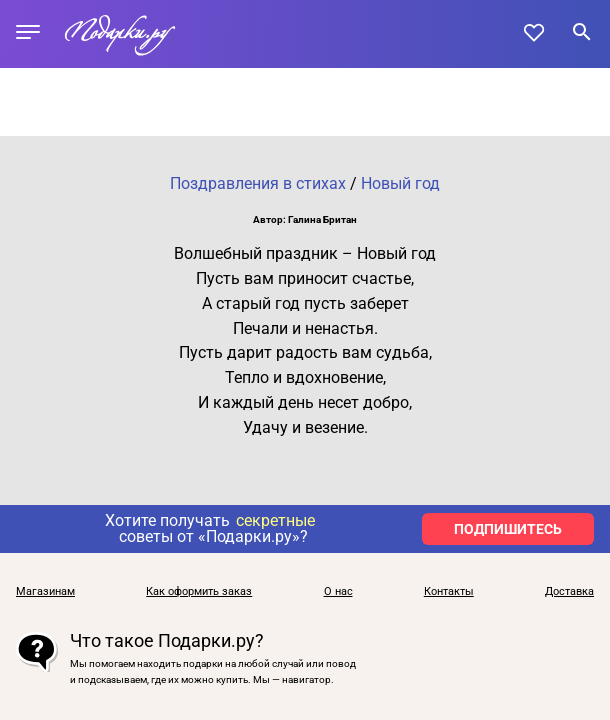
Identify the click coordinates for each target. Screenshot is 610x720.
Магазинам (45, 591)
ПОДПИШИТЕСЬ (508, 529)
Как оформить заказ (199, 591)
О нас (338, 591)
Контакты (449, 591)
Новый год (400, 183)
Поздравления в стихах (258, 183)
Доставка (569, 591)
